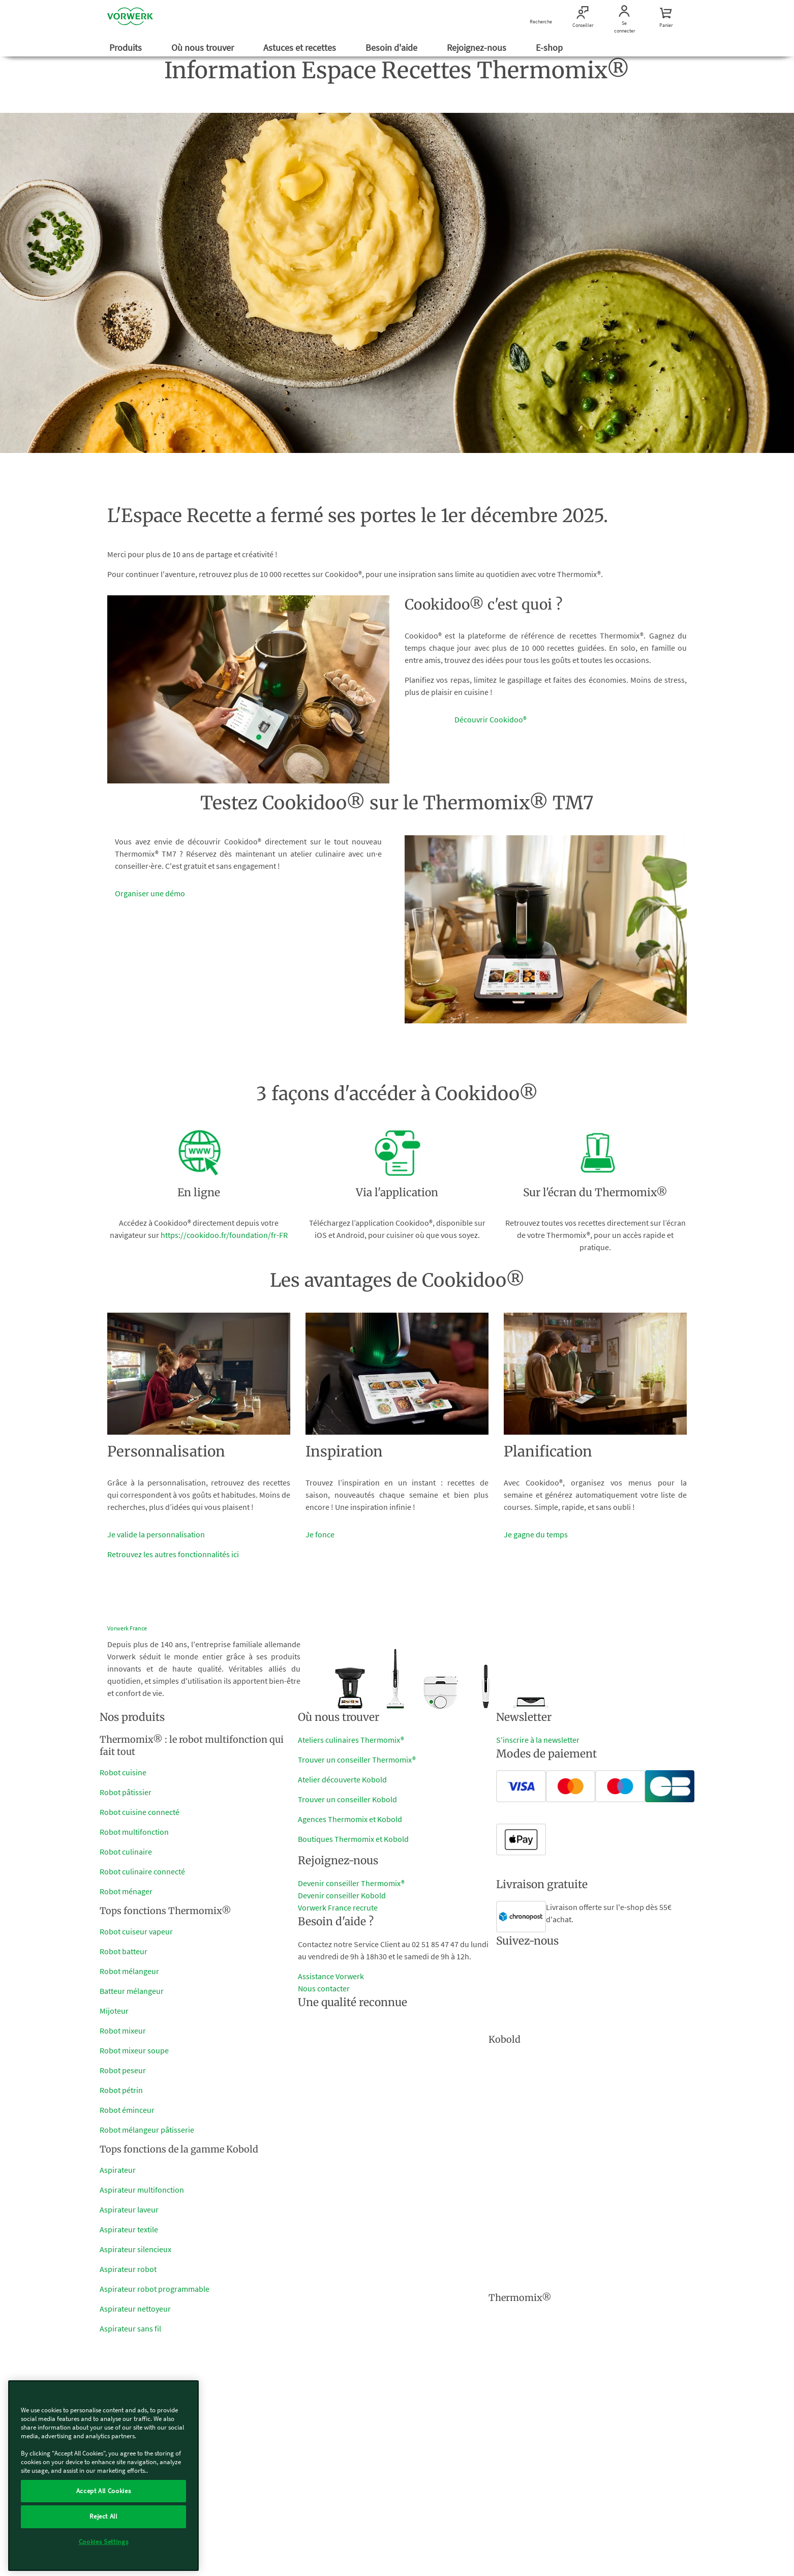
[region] (103, 2475)
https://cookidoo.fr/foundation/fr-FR (224, 1235)
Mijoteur (114, 2011)
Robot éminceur (127, 2110)
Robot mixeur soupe (134, 2050)
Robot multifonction (134, 1832)
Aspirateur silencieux (135, 2249)
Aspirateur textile (129, 2229)
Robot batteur (123, 1951)
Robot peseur (123, 2070)
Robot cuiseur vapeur (136, 1931)
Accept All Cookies (103, 2491)
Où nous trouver (203, 47)
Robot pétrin (121, 2090)
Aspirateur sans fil (130, 2328)
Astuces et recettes (300, 47)
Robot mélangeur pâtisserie (147, 2130)
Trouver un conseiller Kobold (347, 1799)
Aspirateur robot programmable (154, 2289)
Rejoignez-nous (477, 47)
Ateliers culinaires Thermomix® (351, 1740)
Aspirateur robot (128, 2269)
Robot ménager (126, 1891)
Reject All (103, 2516)
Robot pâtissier (125, 1792)
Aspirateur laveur (129, 2209)
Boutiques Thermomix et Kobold (353, 1839)
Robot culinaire (126, 1851)
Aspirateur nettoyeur (135, 2309)
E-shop (550, 47)
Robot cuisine (123, 1772)
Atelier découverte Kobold (342, 1779)
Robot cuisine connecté (139, 1812)
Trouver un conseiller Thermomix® (357, 1759)
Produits (126, 47)
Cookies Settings (104, 2541)
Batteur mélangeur (132, 1991)
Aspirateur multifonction (142, 2190)
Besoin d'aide (392, 47)
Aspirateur (118, 2170)
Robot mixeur (123, 2030)
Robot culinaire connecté (142, 1871)
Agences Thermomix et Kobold (350, 1819)
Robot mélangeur (129, 1971)
